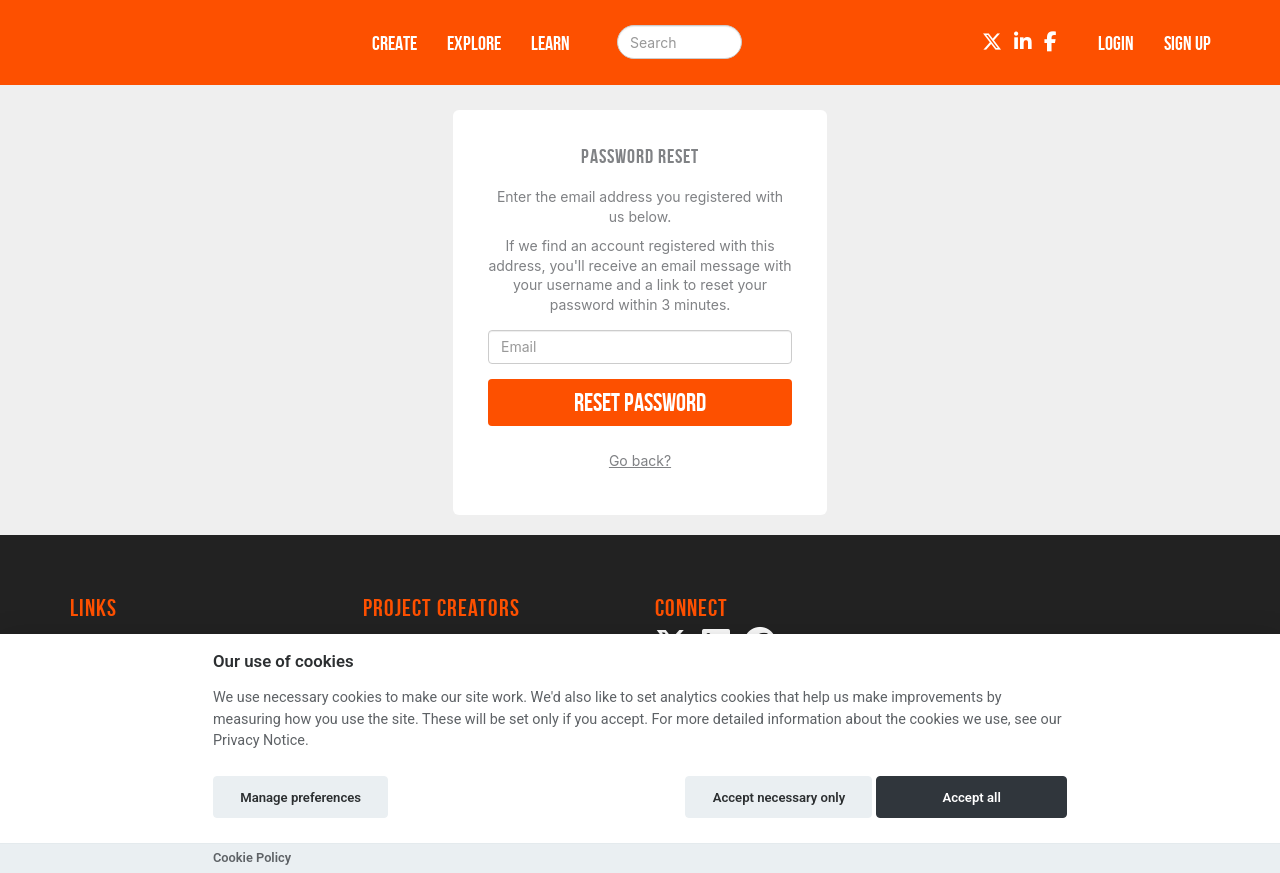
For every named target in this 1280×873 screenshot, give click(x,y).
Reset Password (640, 402)
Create (394, 43)
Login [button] (1116, 43)
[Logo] (195, 42)
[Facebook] (1050, 42)
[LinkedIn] (1023, 42)
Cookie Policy (252, 857)
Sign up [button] (1187, 43)
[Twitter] (992, 42)
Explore (474, 43)
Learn (550, 43)
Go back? (640, 460)
